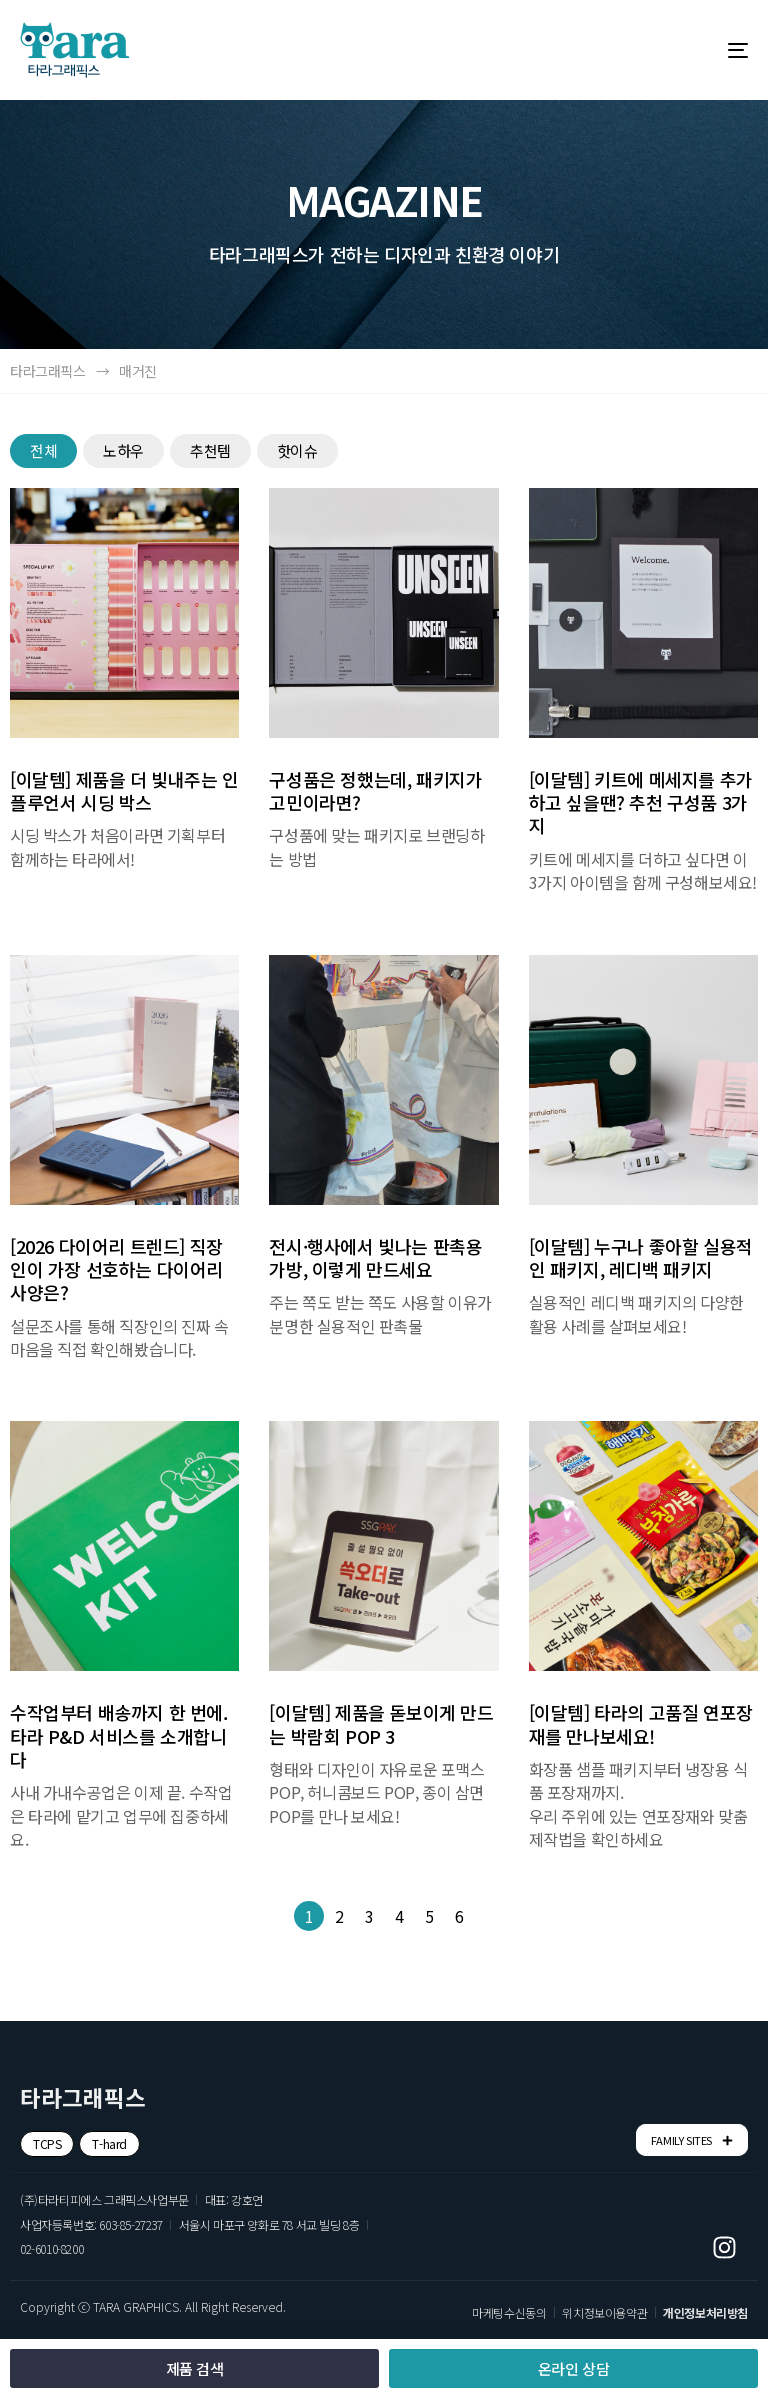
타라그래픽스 (48, 371)
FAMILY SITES (692, 2140)
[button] (47, 2144)
